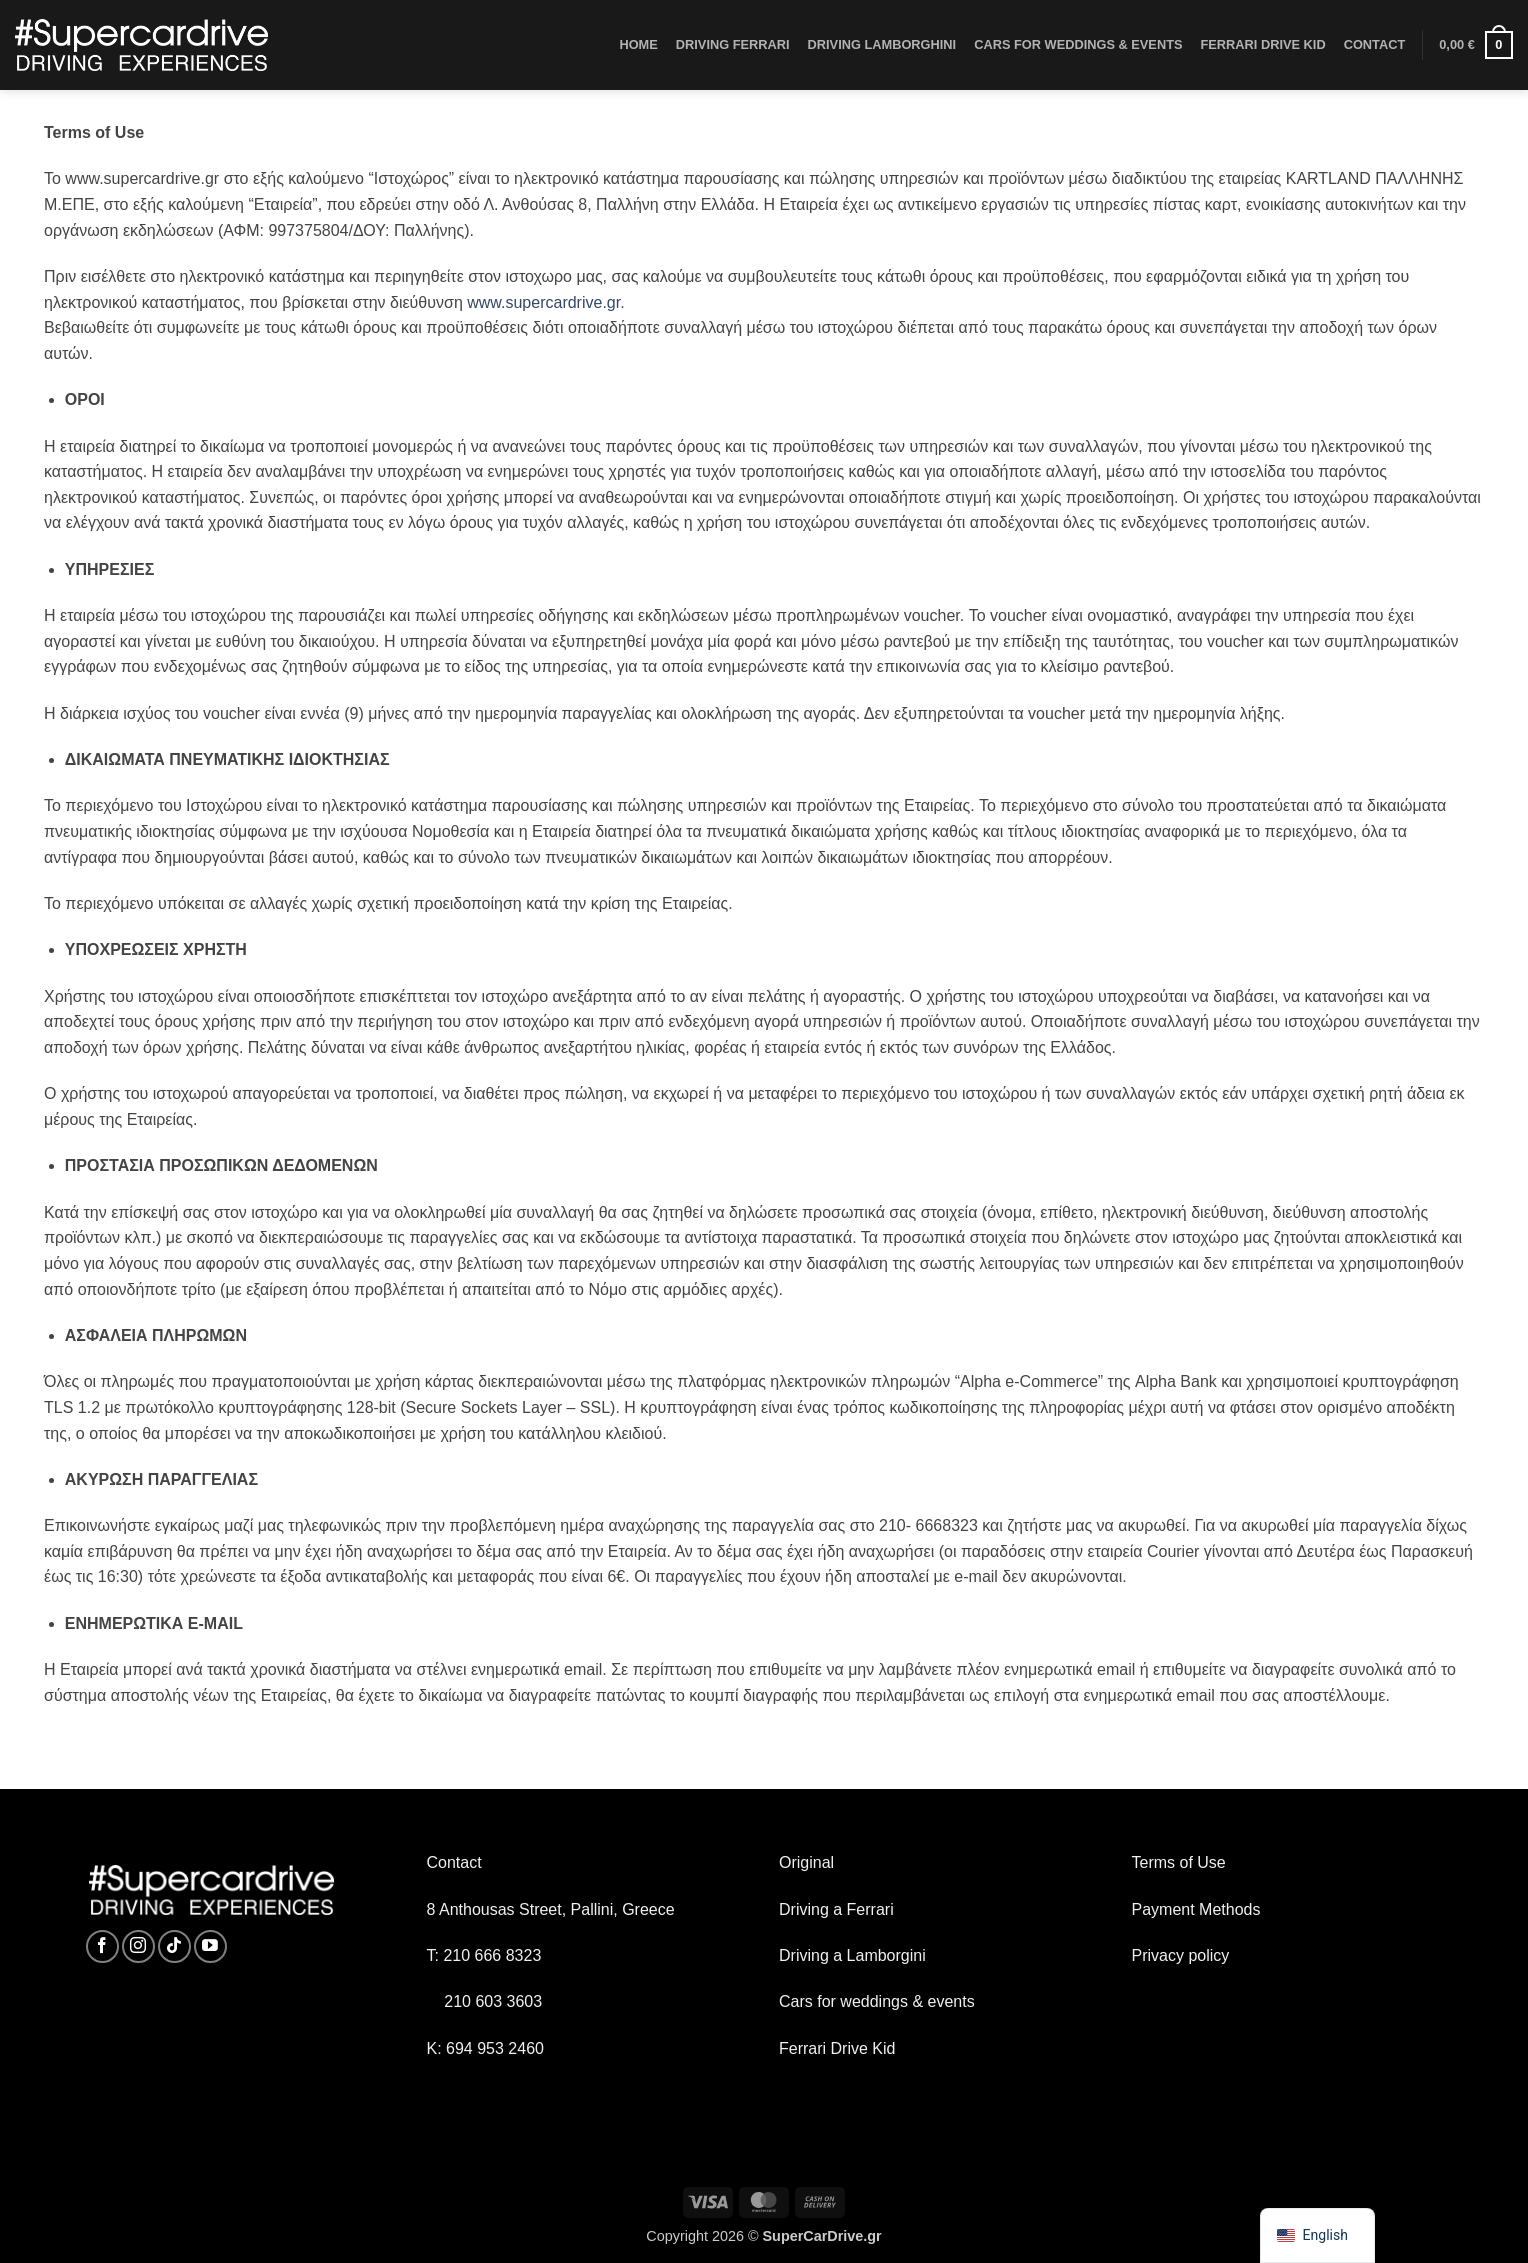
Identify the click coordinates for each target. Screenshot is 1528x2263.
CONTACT (1375, 44)
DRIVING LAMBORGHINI (882, 44)
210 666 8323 (492, 1955)
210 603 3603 (493, 2001)
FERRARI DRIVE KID (1263, 44)
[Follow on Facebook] (102, 1946)
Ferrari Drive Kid (837, 2048)
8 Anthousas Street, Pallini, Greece (551, 1909)
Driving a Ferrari (836, 1909)
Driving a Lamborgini (852, 1955)
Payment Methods (1196, 1909)
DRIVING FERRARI (733, 44)
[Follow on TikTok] (174, 1946)
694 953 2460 (495, 2048)
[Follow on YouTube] (210, 1946)
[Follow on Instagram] (138, 1946)
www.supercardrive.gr (543, 302)
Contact (454, 1862)
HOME (638, 44)
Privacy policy (1181, 1955)
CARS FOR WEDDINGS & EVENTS (1078, 44)
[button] (1476, 45)
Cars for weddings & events (877, 2001)
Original (806, 1862)
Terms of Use (1179, 1862)
